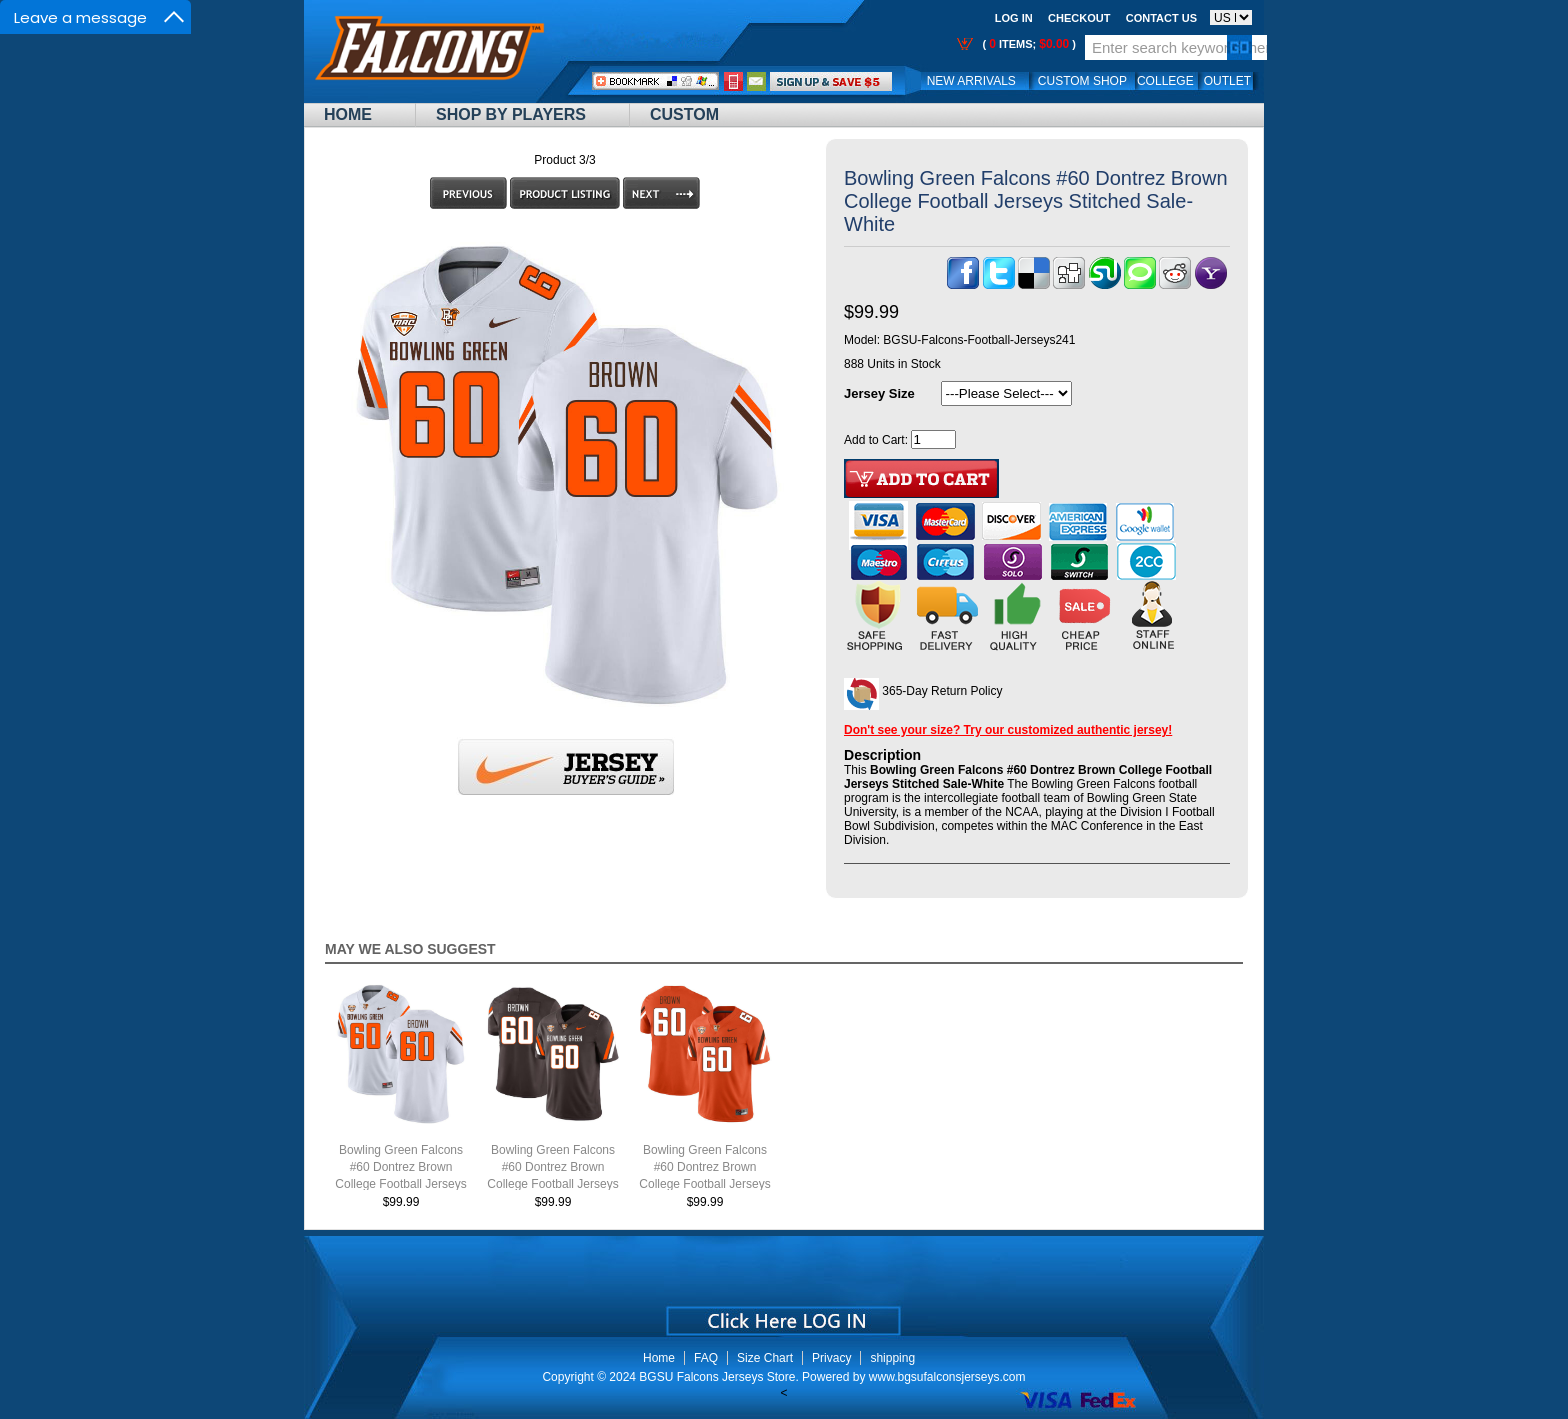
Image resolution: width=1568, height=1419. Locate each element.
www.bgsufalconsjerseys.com (947, 1377)
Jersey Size (879, 393)
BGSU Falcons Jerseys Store (717, 1377)
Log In (1014, 18)
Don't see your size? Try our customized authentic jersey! (1008, 730)
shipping (892, 1358)
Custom (684, 114)
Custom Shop (1082, 81)
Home (348, 114)
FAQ (706, 1358)
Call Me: (733, 81)
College (1165, 81)
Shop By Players (511, 114)
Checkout (1079, 18)
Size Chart (765, 1358)
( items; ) (1027, 44)
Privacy (831, 1358)
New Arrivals (971, 81)
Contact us (1161, 18)
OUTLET (1227, 81)
